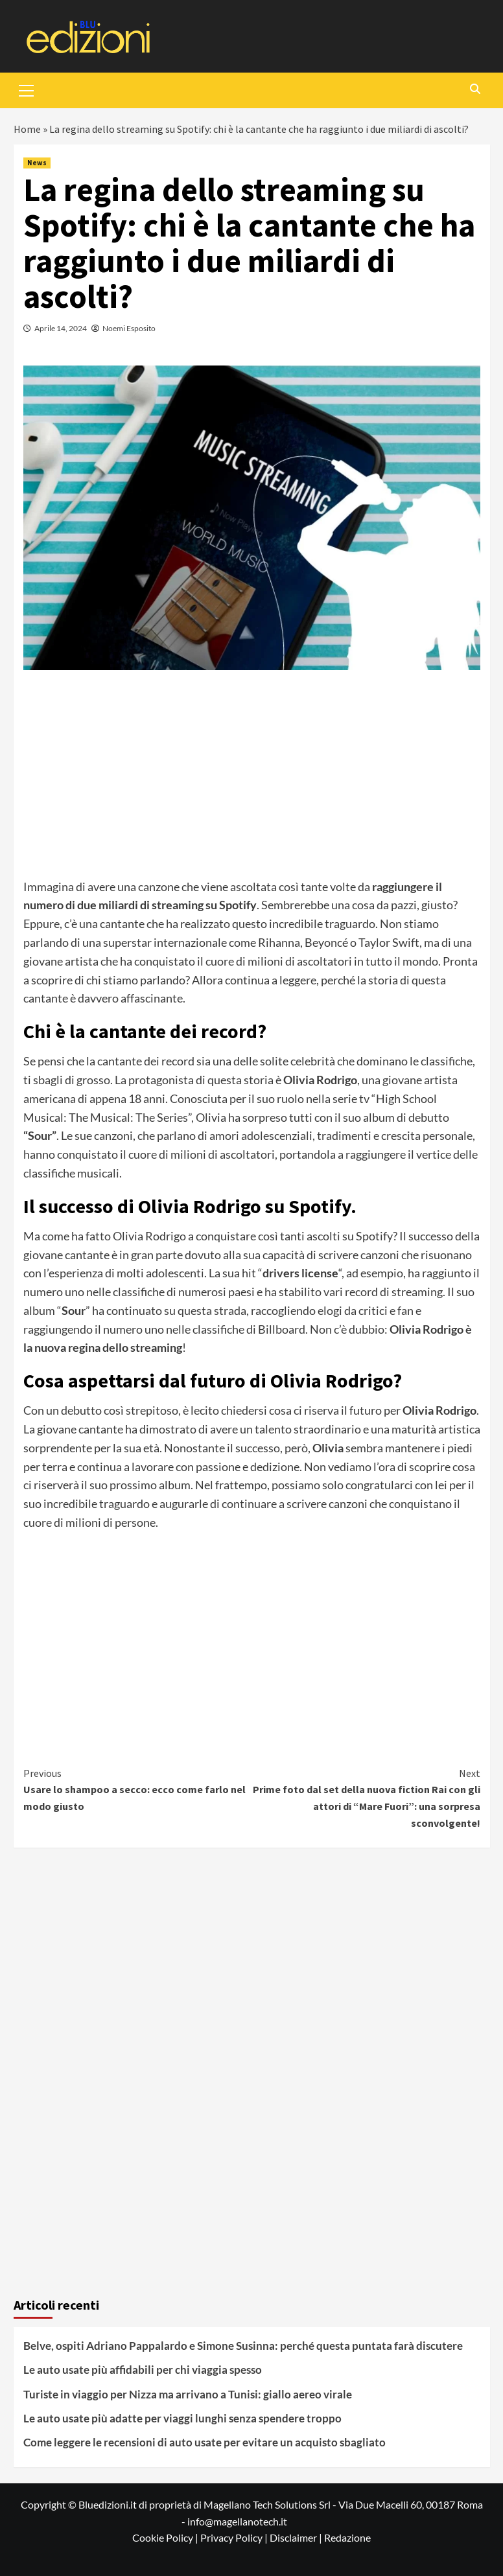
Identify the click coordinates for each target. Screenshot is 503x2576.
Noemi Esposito (129, 328)
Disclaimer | (297, 2537)
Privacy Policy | (235, 2537)
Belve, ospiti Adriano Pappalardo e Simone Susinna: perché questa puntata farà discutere (243, 2345)
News (37, 162)
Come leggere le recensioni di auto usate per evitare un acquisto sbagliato (204, 2442)
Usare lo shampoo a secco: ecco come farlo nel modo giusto (137, 1789)
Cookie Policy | (166, 2537)
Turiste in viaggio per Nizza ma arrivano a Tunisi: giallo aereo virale (187, 2394)
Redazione (347, 2537)
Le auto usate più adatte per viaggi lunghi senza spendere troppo (182, 2418)
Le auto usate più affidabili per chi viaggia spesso (142, 2369)
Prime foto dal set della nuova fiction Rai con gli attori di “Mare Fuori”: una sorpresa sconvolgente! (366, 1797)
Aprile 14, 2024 (60, 328)
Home (27, 128)
